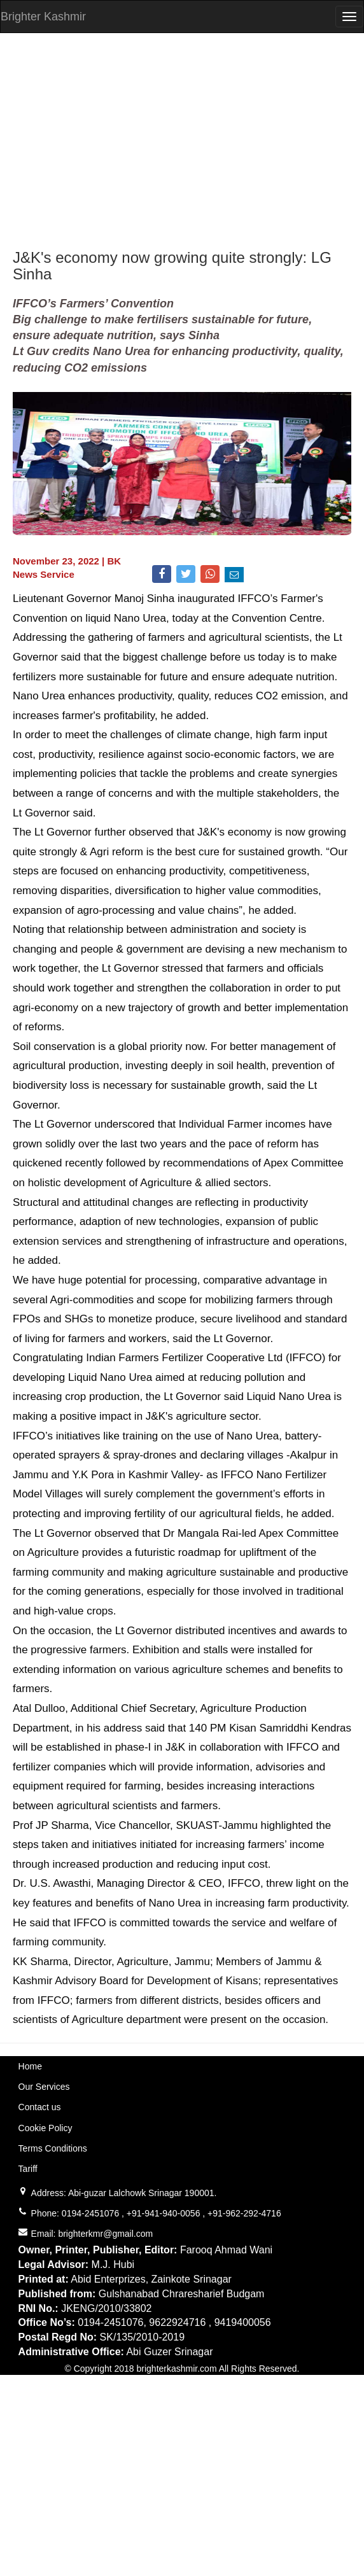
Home (30, 2066)
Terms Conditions (52, 2148)
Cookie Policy (45, 2128)
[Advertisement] (182, 141)
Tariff (28, 2169)
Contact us (39, 2107)
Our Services (44, 2087)
